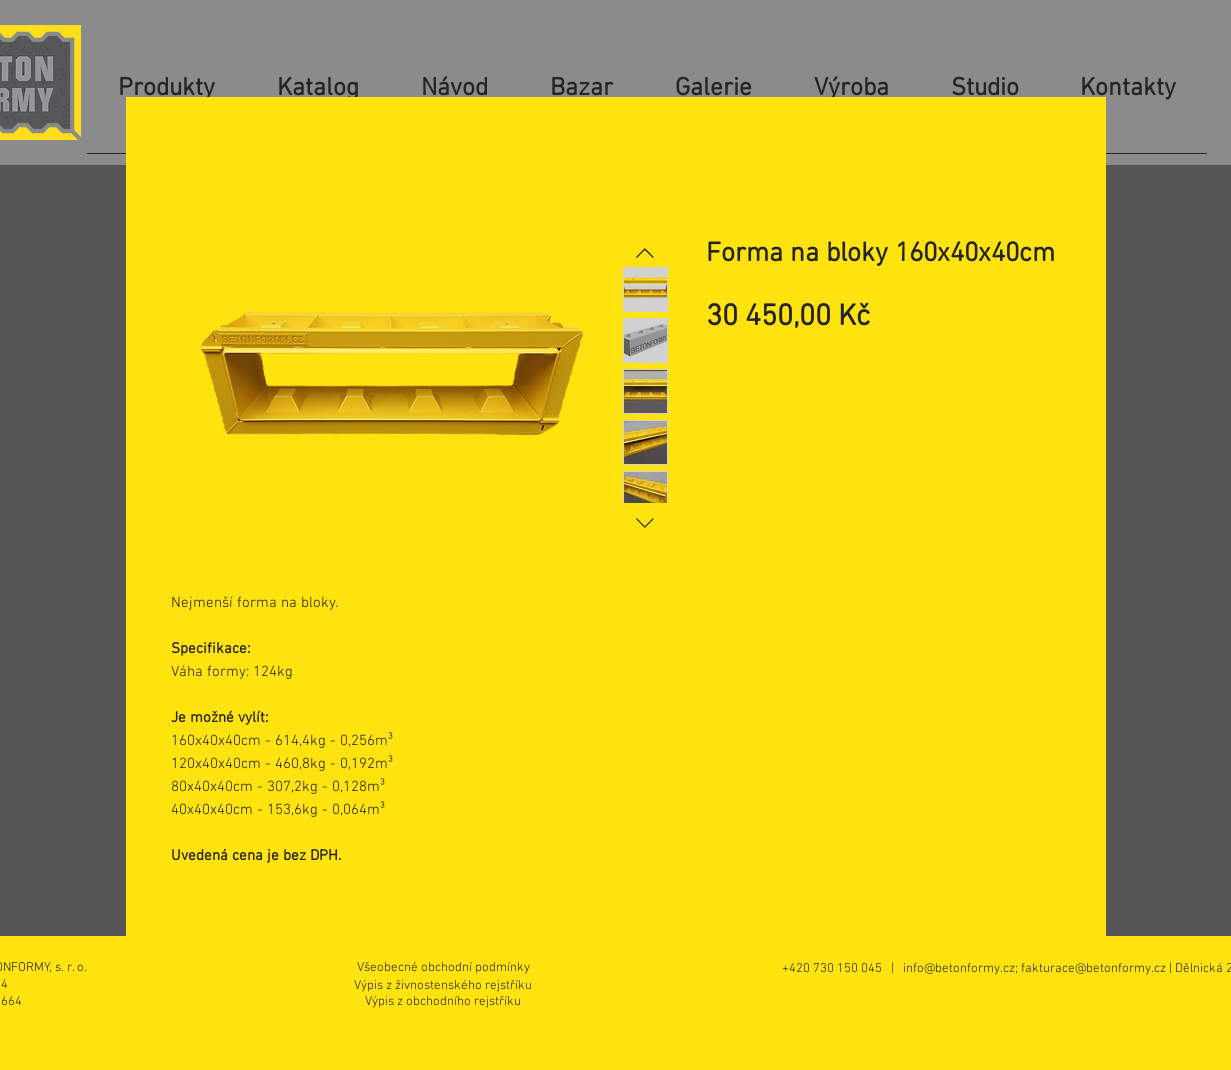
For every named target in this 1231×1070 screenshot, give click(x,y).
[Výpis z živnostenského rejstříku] (443, 985)
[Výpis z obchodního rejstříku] (443, 1001)
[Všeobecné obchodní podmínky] (443, 968)
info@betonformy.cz (959, 969)
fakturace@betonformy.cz (1093, 969)
